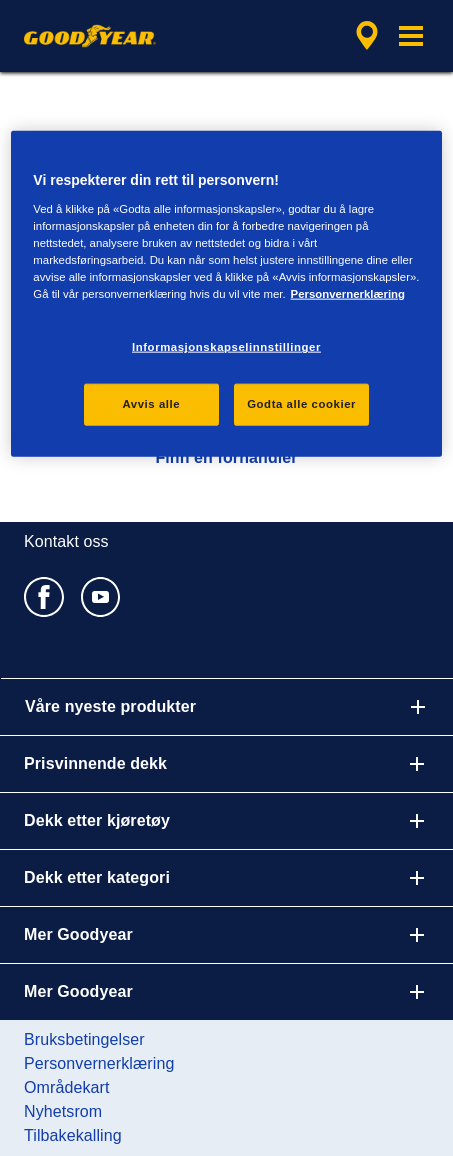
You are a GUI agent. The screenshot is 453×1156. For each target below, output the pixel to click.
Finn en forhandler (226, 457)
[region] (226, 294)
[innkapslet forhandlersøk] (367, 36)
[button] (411, 36)
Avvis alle (151, 404)
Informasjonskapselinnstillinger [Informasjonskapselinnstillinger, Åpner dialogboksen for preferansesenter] (226, 347)
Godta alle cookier (301, 404)
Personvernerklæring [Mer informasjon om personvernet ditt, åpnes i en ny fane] (348, 294)
